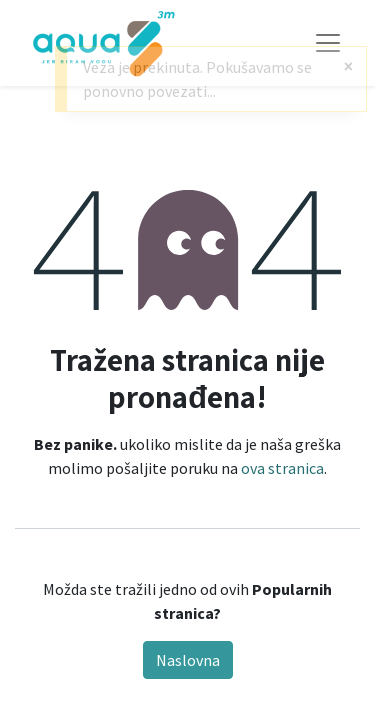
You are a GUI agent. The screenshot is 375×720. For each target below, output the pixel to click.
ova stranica (282, 468)
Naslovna (188, 660)
